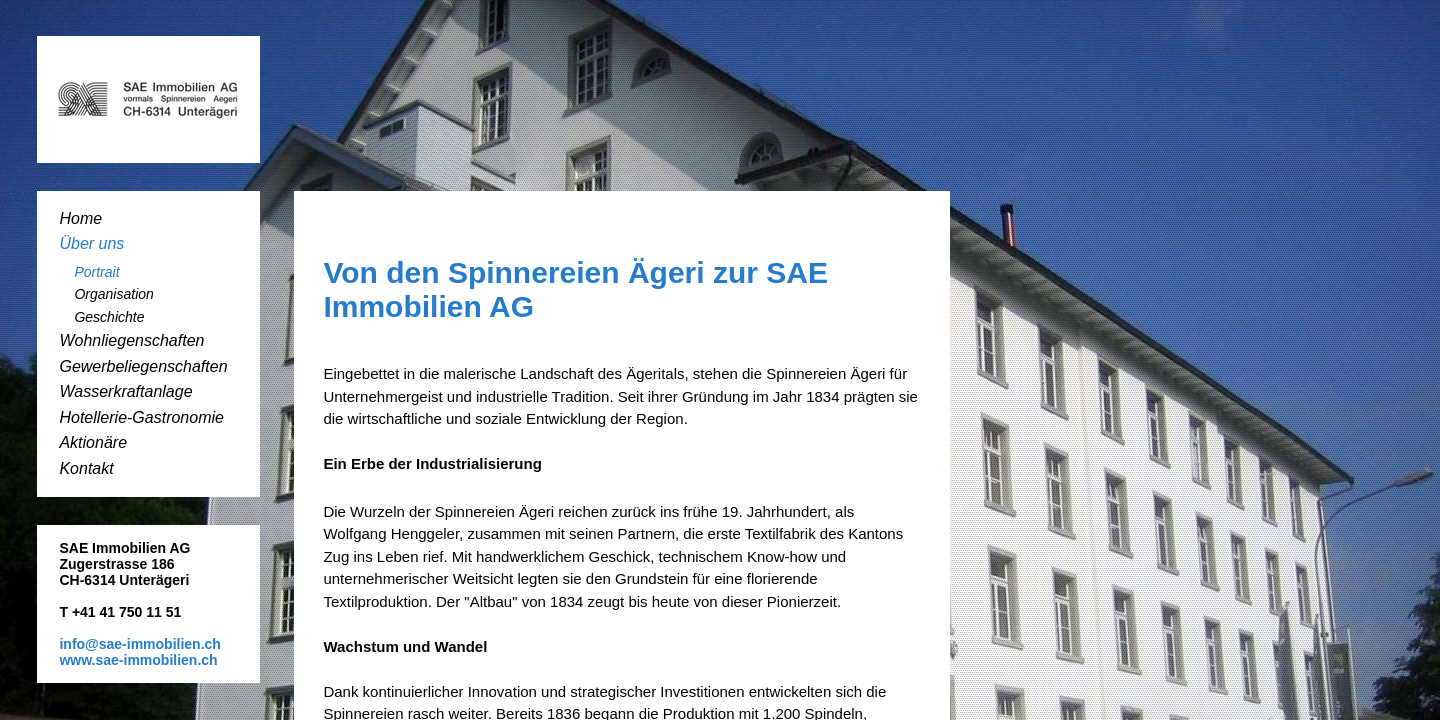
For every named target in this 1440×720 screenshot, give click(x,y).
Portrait (96, 272)
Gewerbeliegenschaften (143, 366)
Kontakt (86, 468)
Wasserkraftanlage (125, 391)
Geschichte (109, 317)
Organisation (113, 294)
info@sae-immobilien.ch (139, 644)
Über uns (91, 243)
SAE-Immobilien (148, 99)
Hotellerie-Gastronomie (141, 417)
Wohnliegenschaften (131, 340)
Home (80, 218)
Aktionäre (93, 442)
